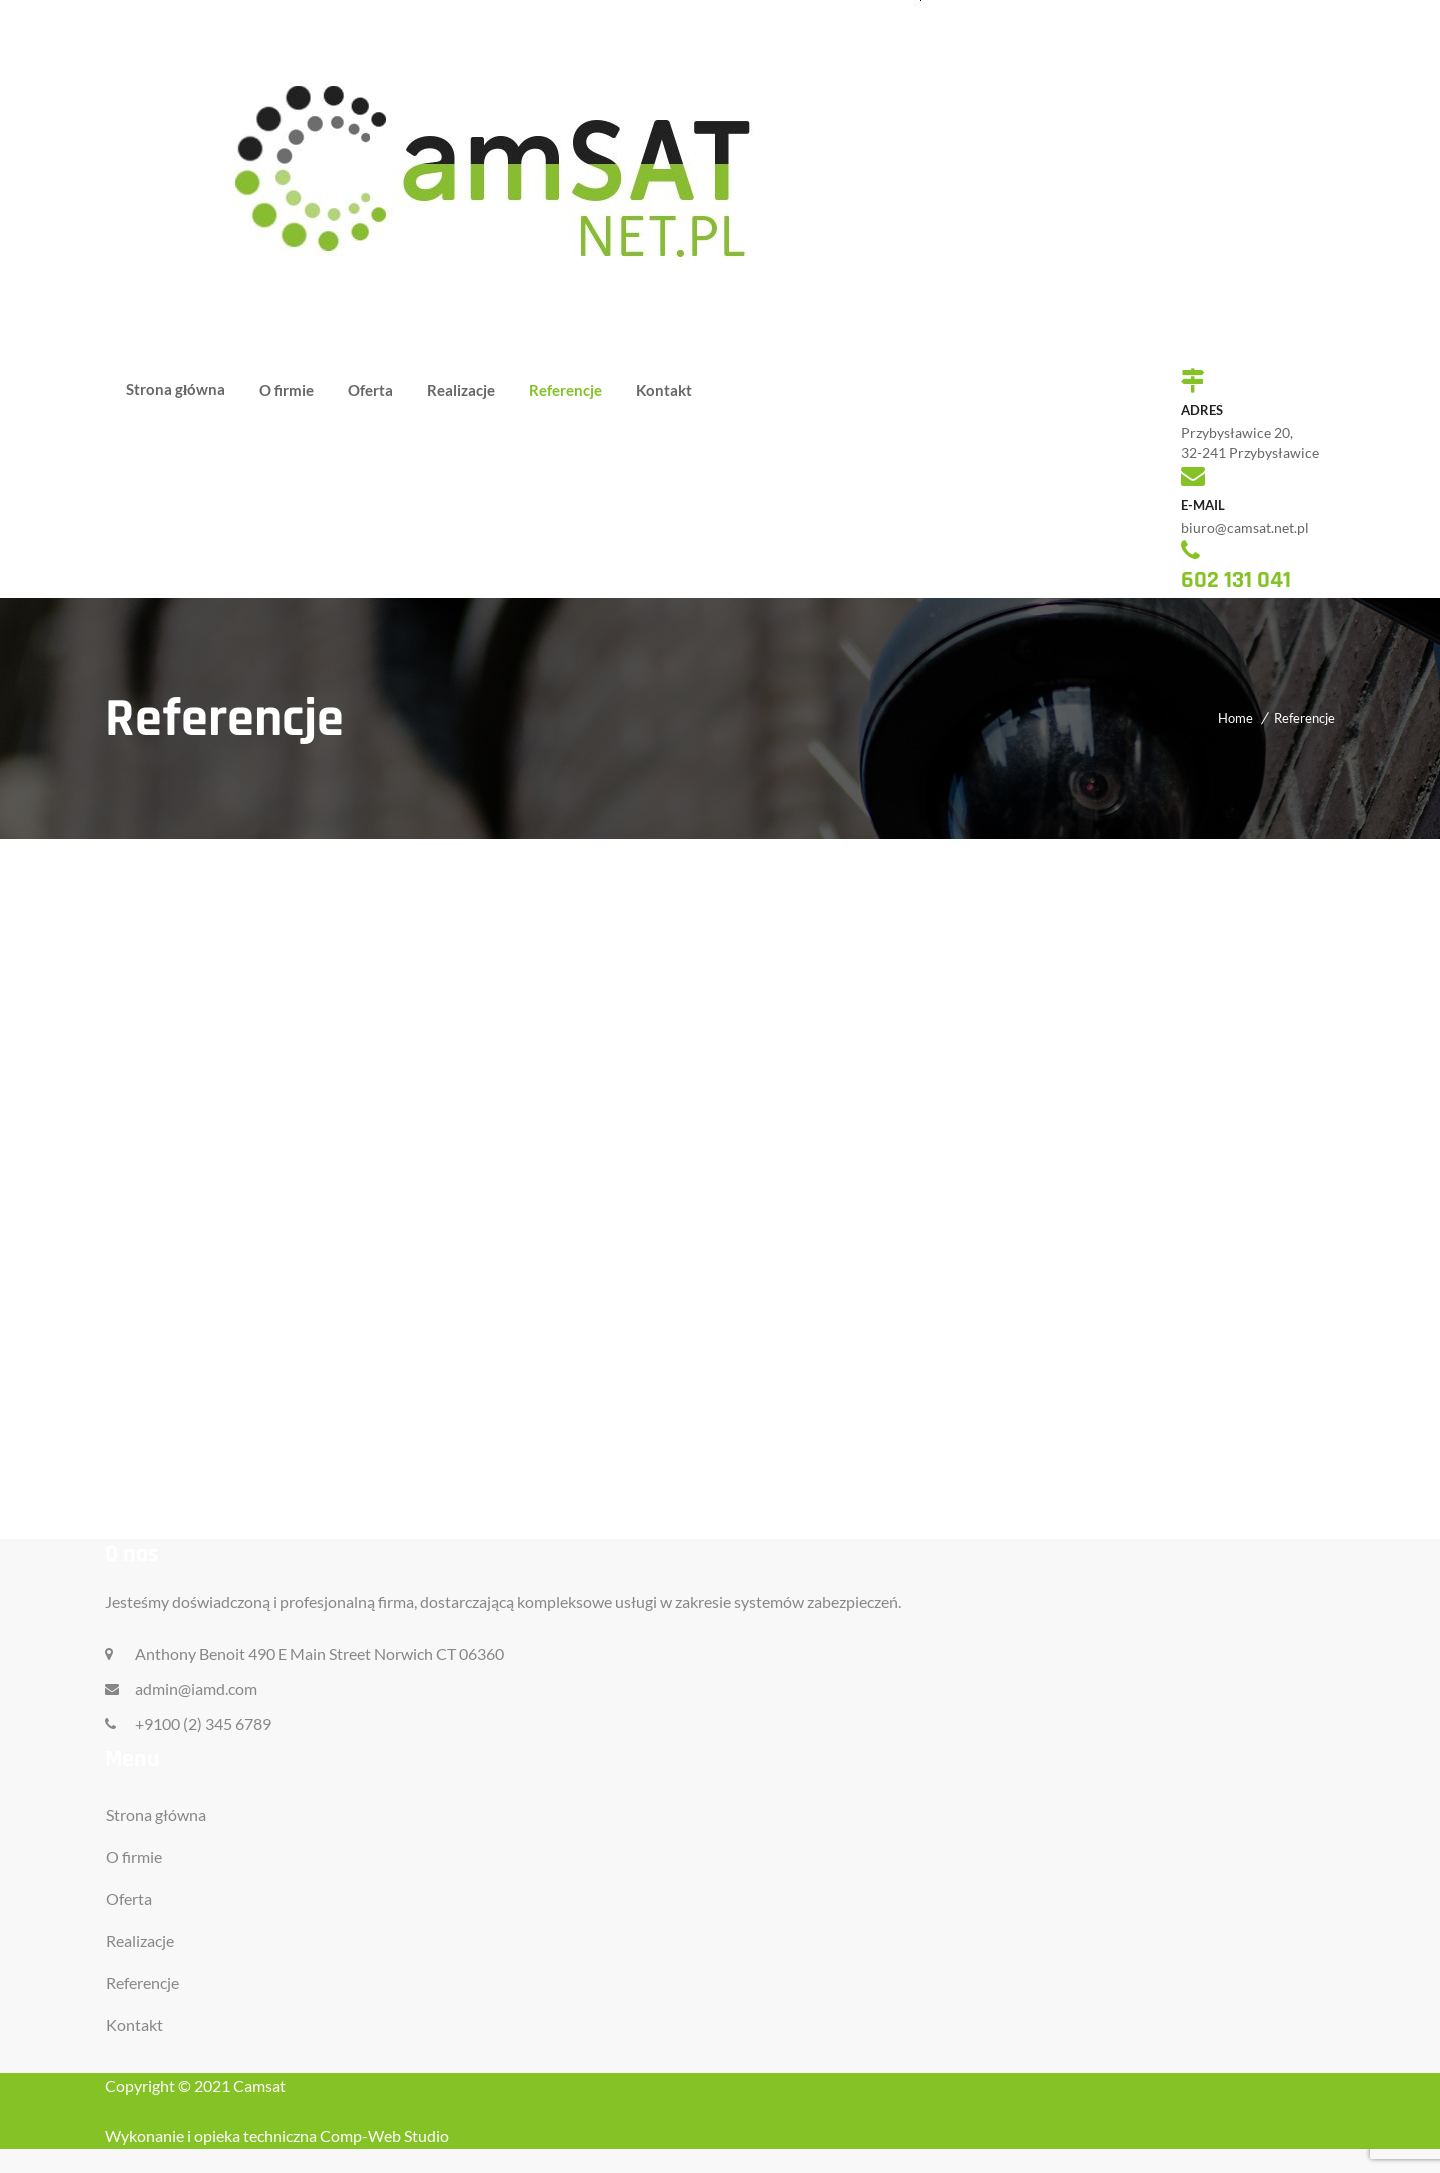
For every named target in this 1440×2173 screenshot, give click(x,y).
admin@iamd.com (196, 1688)
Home (1235, 718)
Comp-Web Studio (384, 2135)
